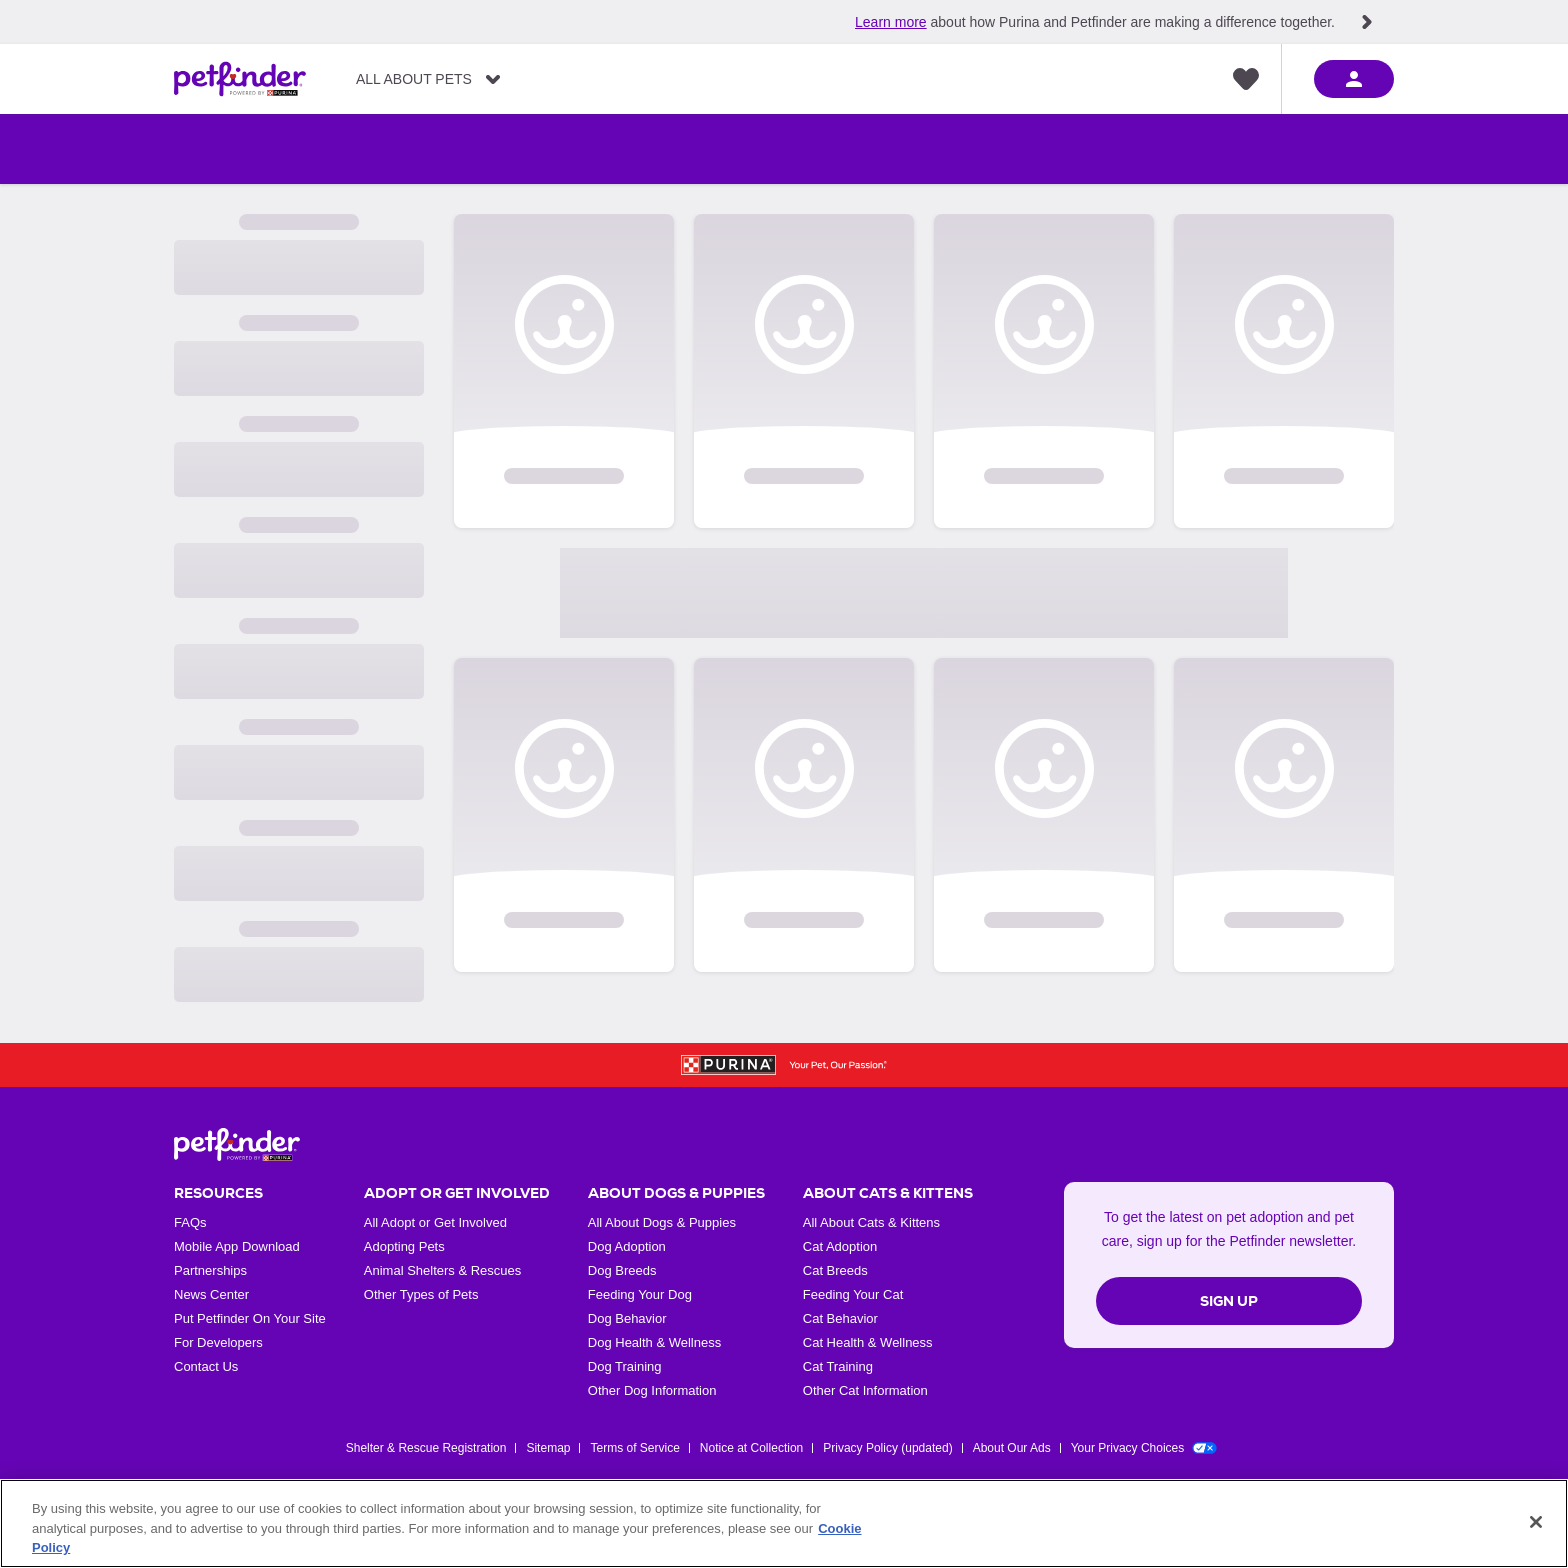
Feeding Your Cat (853, 1294)
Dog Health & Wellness (654, 1342)
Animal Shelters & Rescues (443, 1270)
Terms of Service (634, 1448)
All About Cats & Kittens (871, 1222)
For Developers (218, 1342)
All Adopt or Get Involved (435, 1222)
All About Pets (414, 79)
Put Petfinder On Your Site (250, 1318)
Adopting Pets (404, 1246)
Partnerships (210, 1270)
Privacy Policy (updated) (887, 1448)
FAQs (190, 1222)
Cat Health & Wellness (868, 1342)
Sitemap (548, 1448)
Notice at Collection (751, 1448)
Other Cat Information (865, 1390)
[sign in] (1354, 79)
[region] (784, 1523)
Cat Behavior (840, 1318)
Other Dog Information (652, 1390)
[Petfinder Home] (240, 79)
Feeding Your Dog (640, 1294)
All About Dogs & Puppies (662, 1222)
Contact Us (206, 1366)
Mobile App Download (237, 1246)
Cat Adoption (840, 1246)
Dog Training (625, 1366)
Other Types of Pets (421, 1294)
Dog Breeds (622, 1270)
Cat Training (838, 1366)
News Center (211, 1294)
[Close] (1536, 1522)
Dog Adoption (627, 1246)
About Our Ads (1012, 1448)
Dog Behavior (627, 1318)
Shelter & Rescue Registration (426, 1448)
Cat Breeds (835, 1270)
